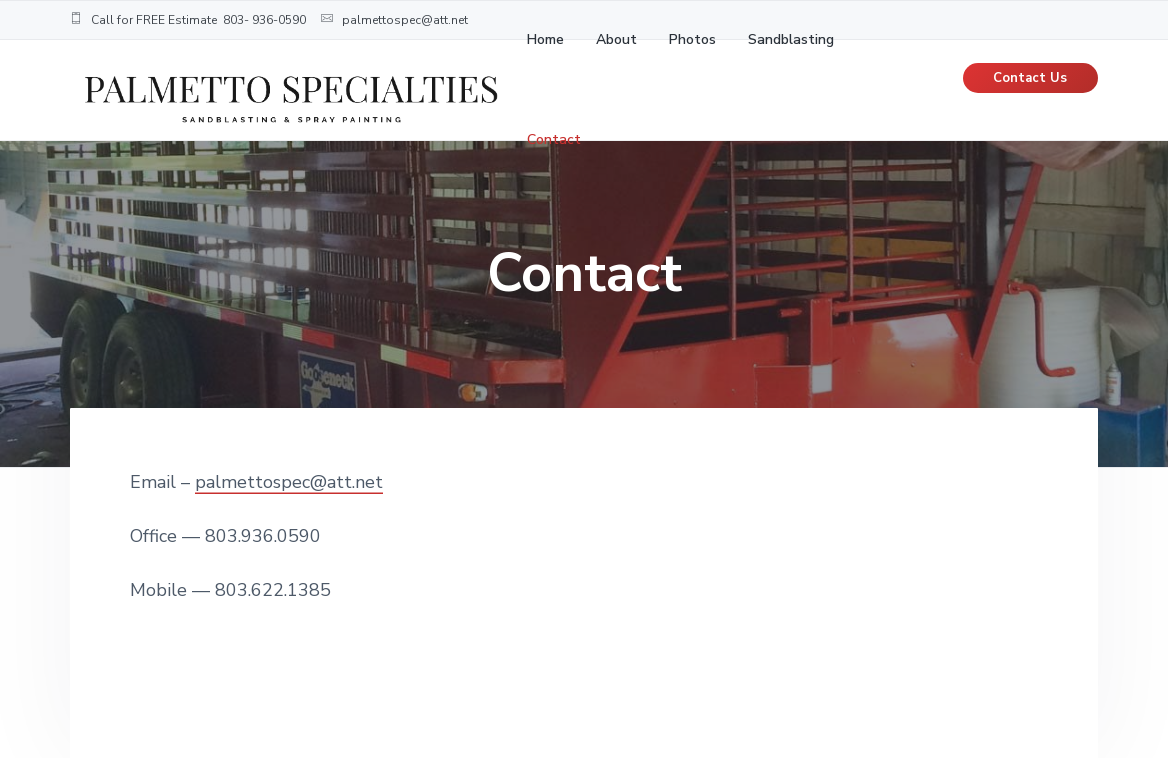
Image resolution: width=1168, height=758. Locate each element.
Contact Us (1030, 78)
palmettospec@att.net (289, 482)
